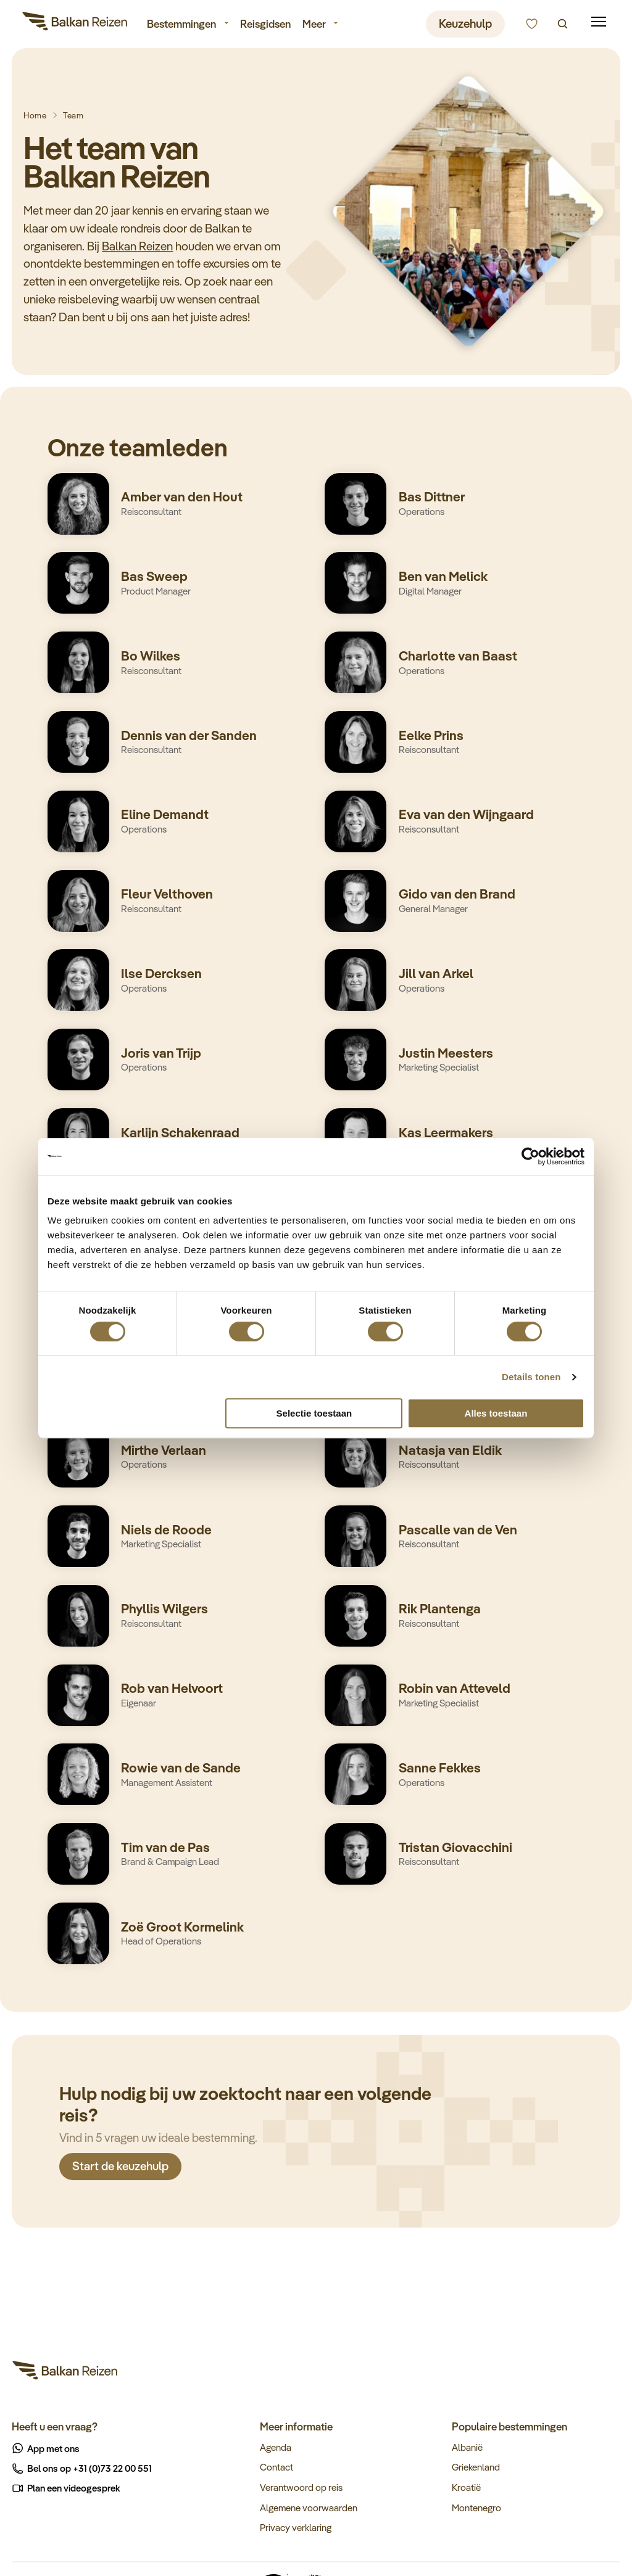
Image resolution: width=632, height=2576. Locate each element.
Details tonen (531, 1377)
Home (34, 115)
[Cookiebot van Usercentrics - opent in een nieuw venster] (530, 1156)
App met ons (46, 2448)
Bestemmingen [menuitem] (181, 23)
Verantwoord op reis (301, 2487)
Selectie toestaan (314, 1413)
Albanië (467, 2447)
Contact (276, 2467)
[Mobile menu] (598, 21)
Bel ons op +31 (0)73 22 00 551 (82, 2468)
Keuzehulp (465, 23)
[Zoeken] (562, 24)
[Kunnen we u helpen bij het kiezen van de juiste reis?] (532, 24)
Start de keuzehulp (120, 2170)
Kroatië (466, 2487)
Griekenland (476, 2467)
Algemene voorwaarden (308, 2507)
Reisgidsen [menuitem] (265, 23)
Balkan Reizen (137, 246)
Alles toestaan (496, 1413)
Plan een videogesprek (66, 2488)
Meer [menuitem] (314, 23)
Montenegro (476, 2507)
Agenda (275, 2447)
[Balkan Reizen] (75, 23)
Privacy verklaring (295, 2527)
